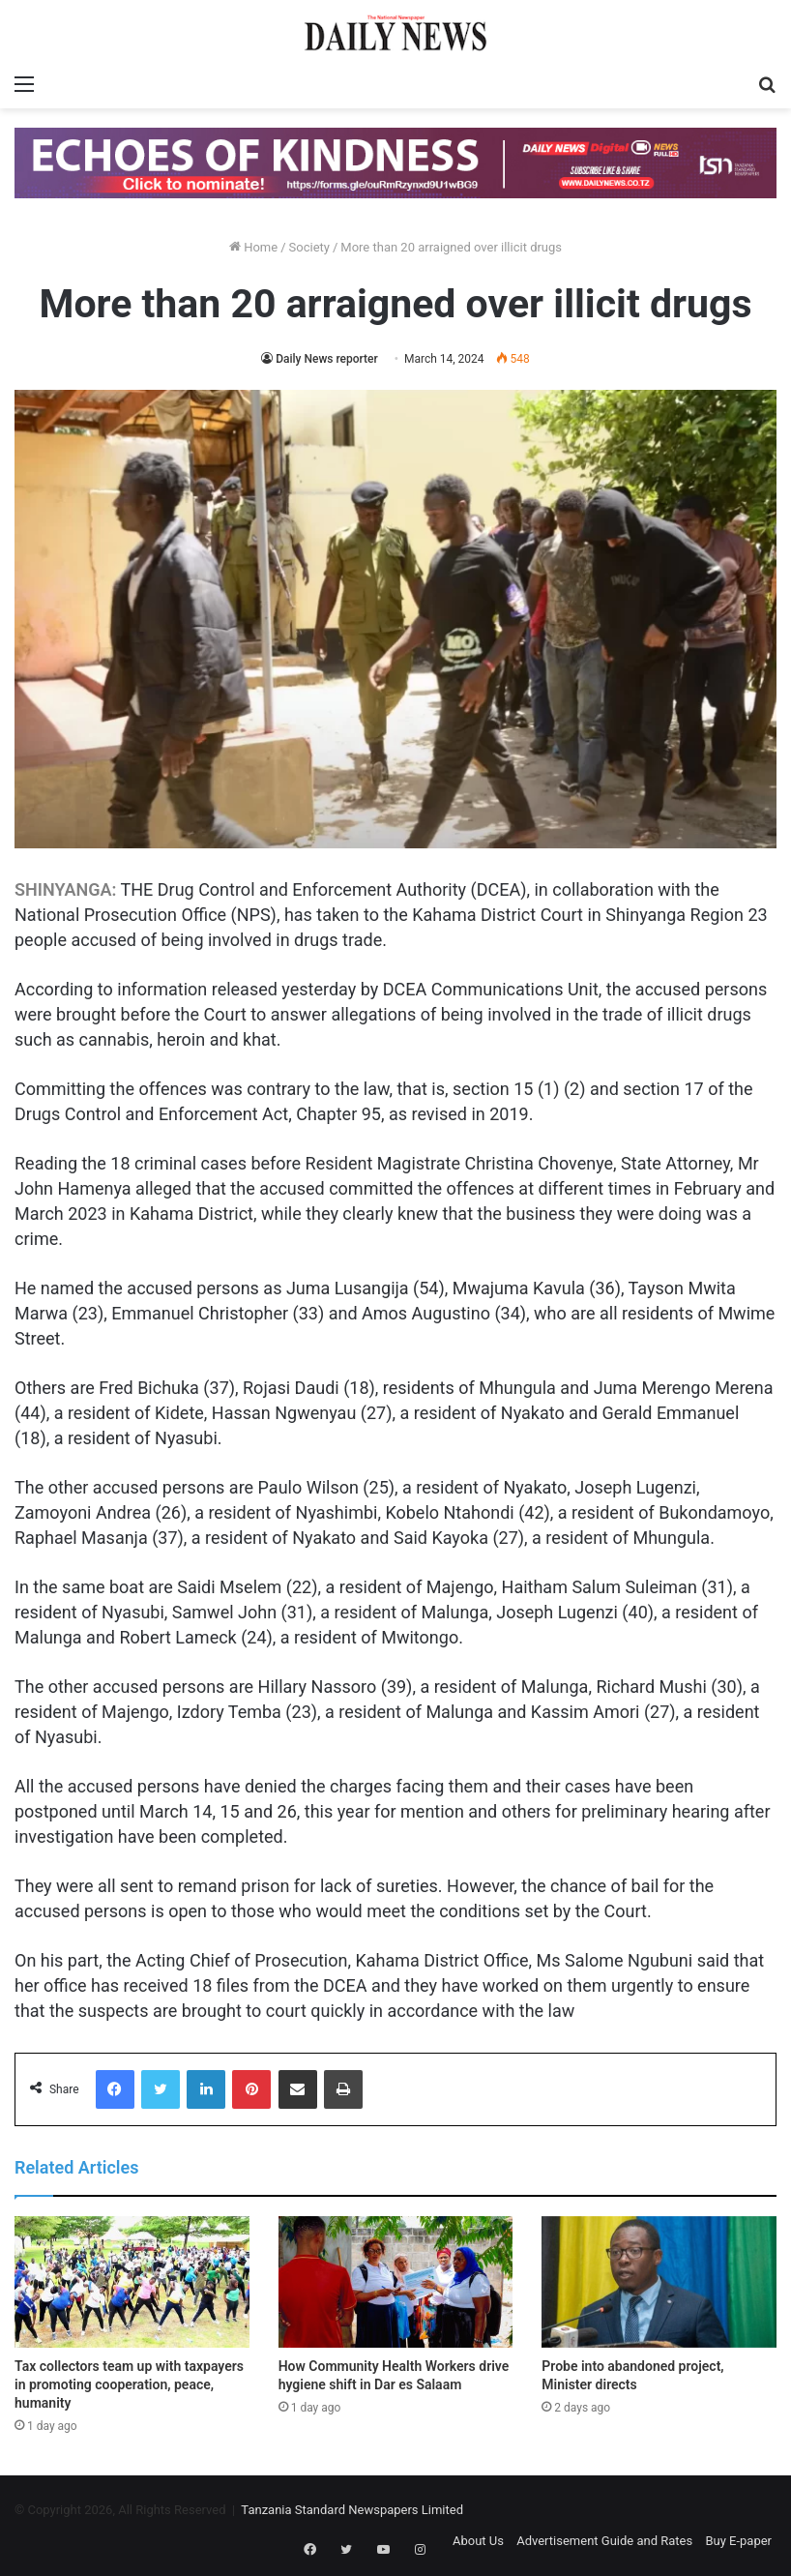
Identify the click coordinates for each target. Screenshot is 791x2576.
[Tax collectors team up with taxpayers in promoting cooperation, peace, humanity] (132, 2282)
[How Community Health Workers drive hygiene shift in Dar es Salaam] (395, 2282)
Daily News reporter (327, 359)
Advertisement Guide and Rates (604, 2540)
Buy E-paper (738, 2540)
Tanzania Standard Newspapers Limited (352, 2509)
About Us (478, 2540)
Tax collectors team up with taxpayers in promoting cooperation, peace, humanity (129, 2384)
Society (309, 247)
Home (253, 247)
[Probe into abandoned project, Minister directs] (659, 2282)
